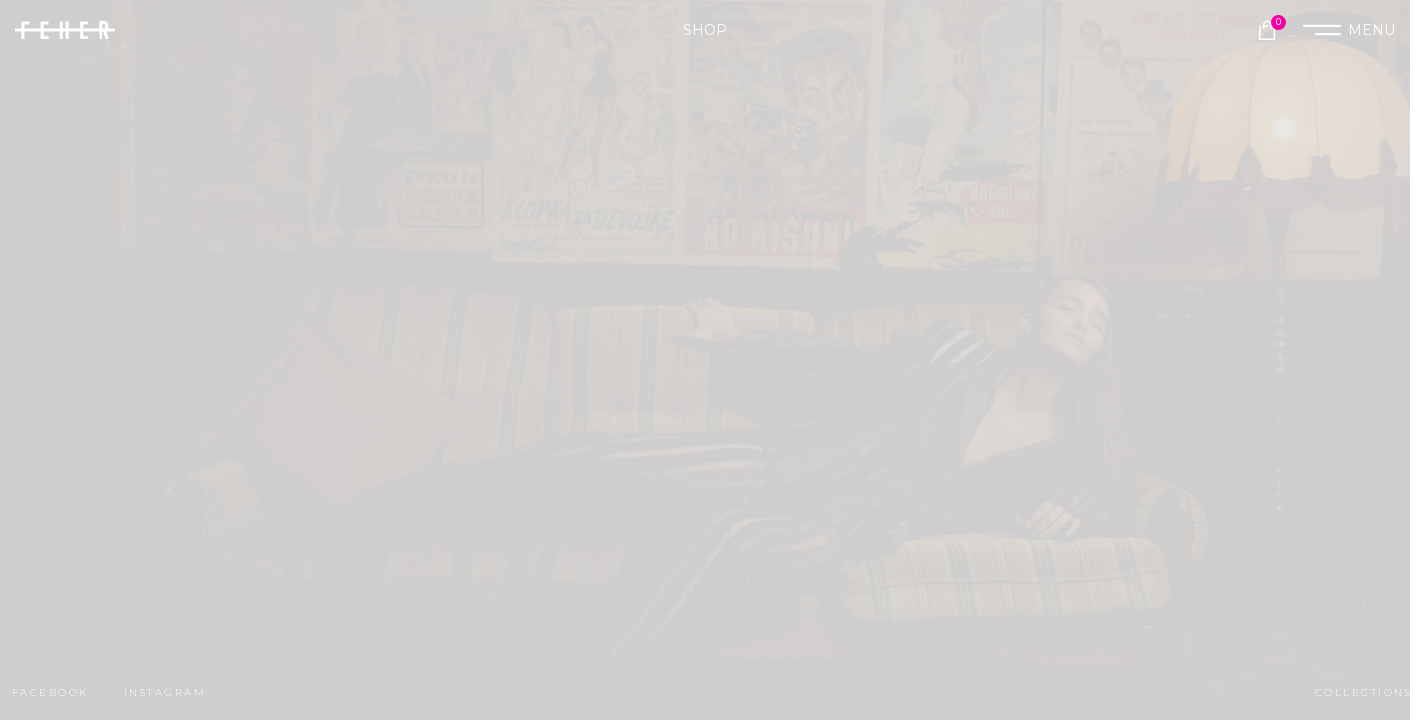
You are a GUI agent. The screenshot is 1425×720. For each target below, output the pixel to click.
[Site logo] (65, 29)
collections (1363, 692)
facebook (50, 692)
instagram (165, 692)
